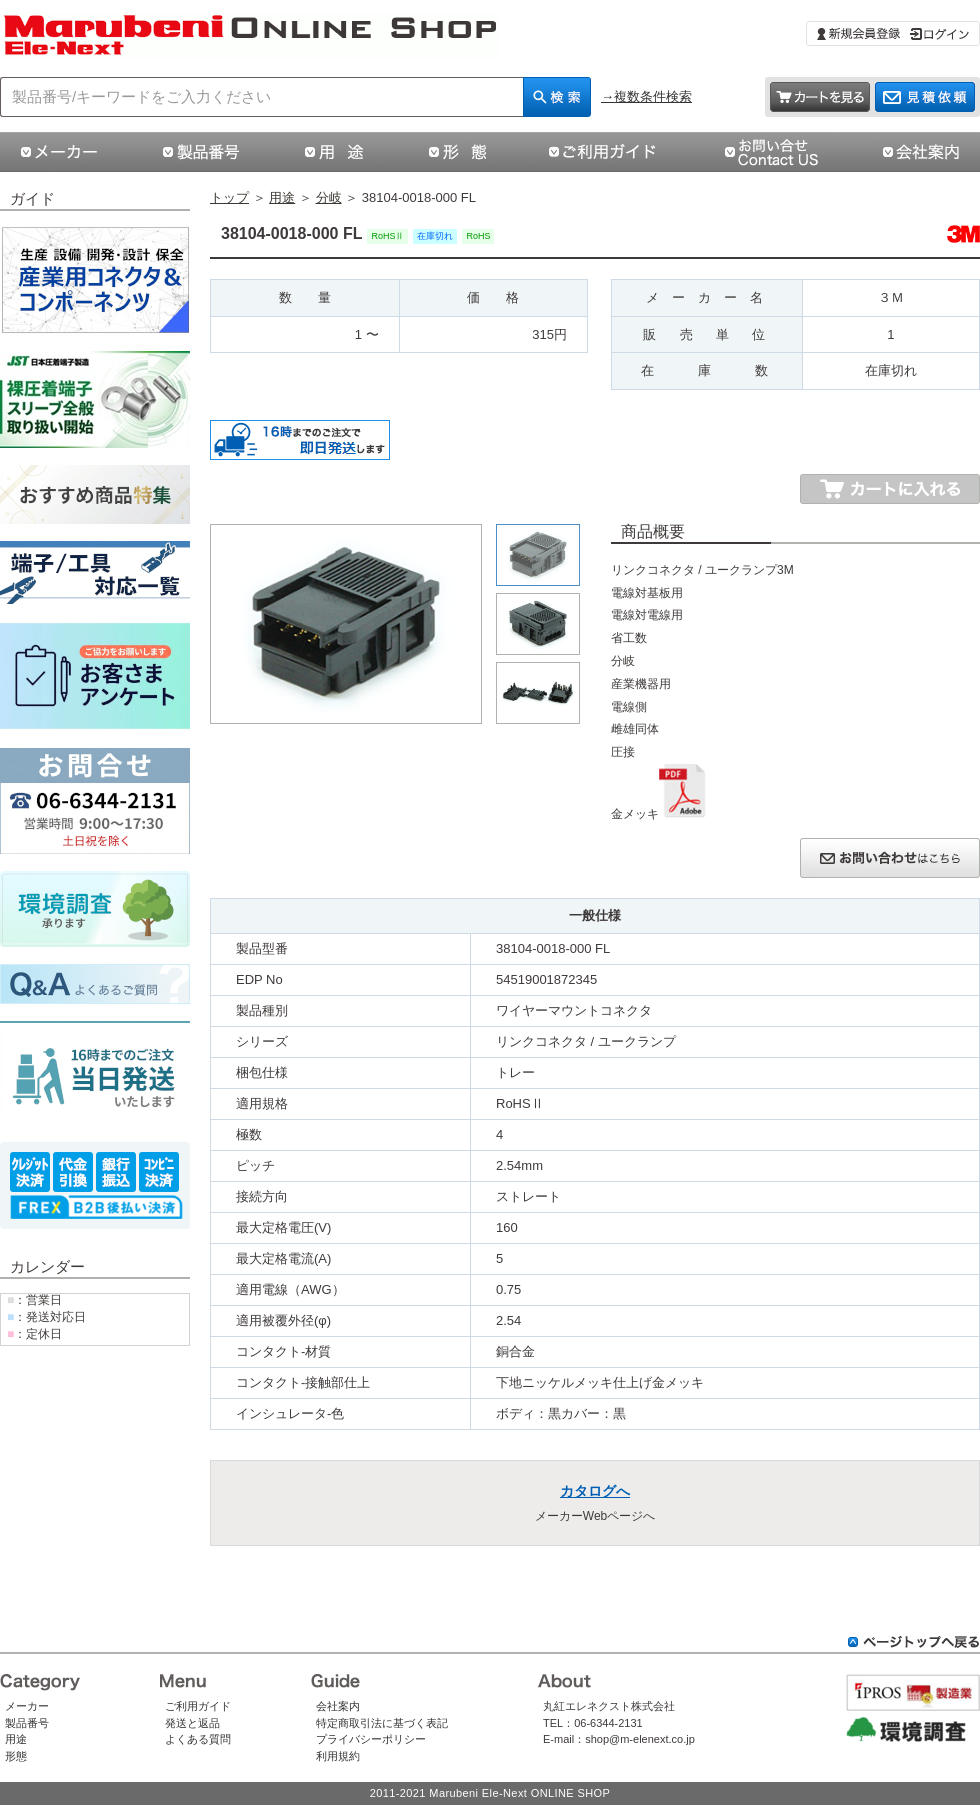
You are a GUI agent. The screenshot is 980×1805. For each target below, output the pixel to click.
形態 (16, 1756)
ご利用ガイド (198, 1706)
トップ (229, 197)
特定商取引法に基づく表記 (382, 1723)
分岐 (329, 197)
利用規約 (338, 1756)
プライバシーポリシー (371, 1739)
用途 (282, 197)
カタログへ (595, 1491)
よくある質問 (198, 1739)
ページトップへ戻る (914, 1642)
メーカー (27, 1706)
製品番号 (27, 1723)
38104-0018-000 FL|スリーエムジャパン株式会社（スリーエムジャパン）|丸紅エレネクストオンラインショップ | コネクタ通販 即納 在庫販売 (250, 36)
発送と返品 (192, 1723)
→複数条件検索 (646, 96)
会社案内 (338, 1706)
